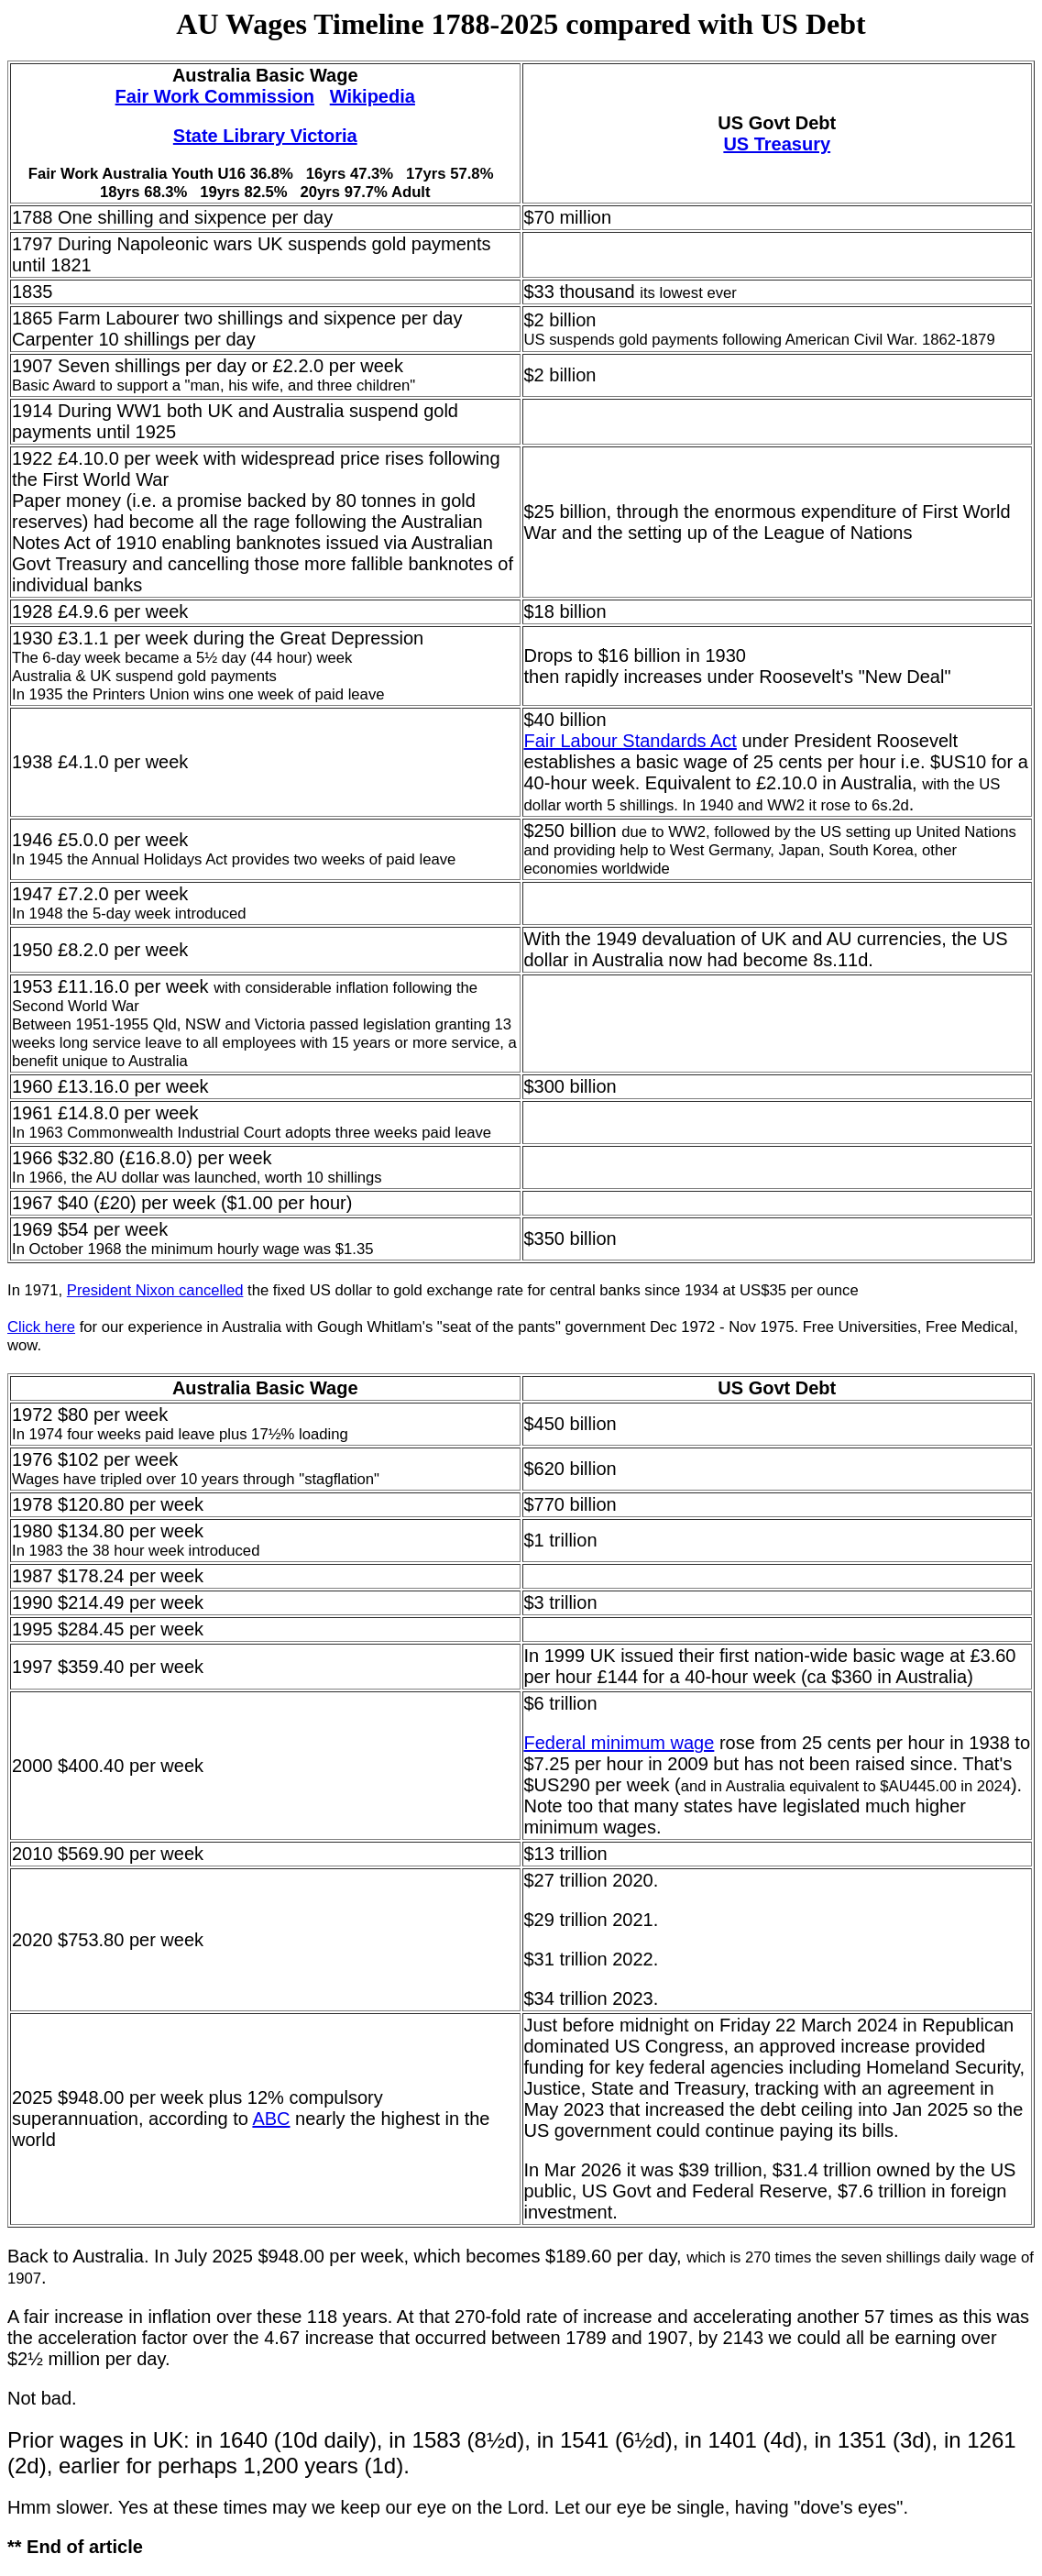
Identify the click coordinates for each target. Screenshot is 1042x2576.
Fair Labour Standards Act (630, 741)
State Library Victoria (265, 136)
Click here (41, 1327)
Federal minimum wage (619, 1743)
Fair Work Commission (214, 96)
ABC (271, 2118)
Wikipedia (372, 96)
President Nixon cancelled (155, 1290)
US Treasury (776, 144)
